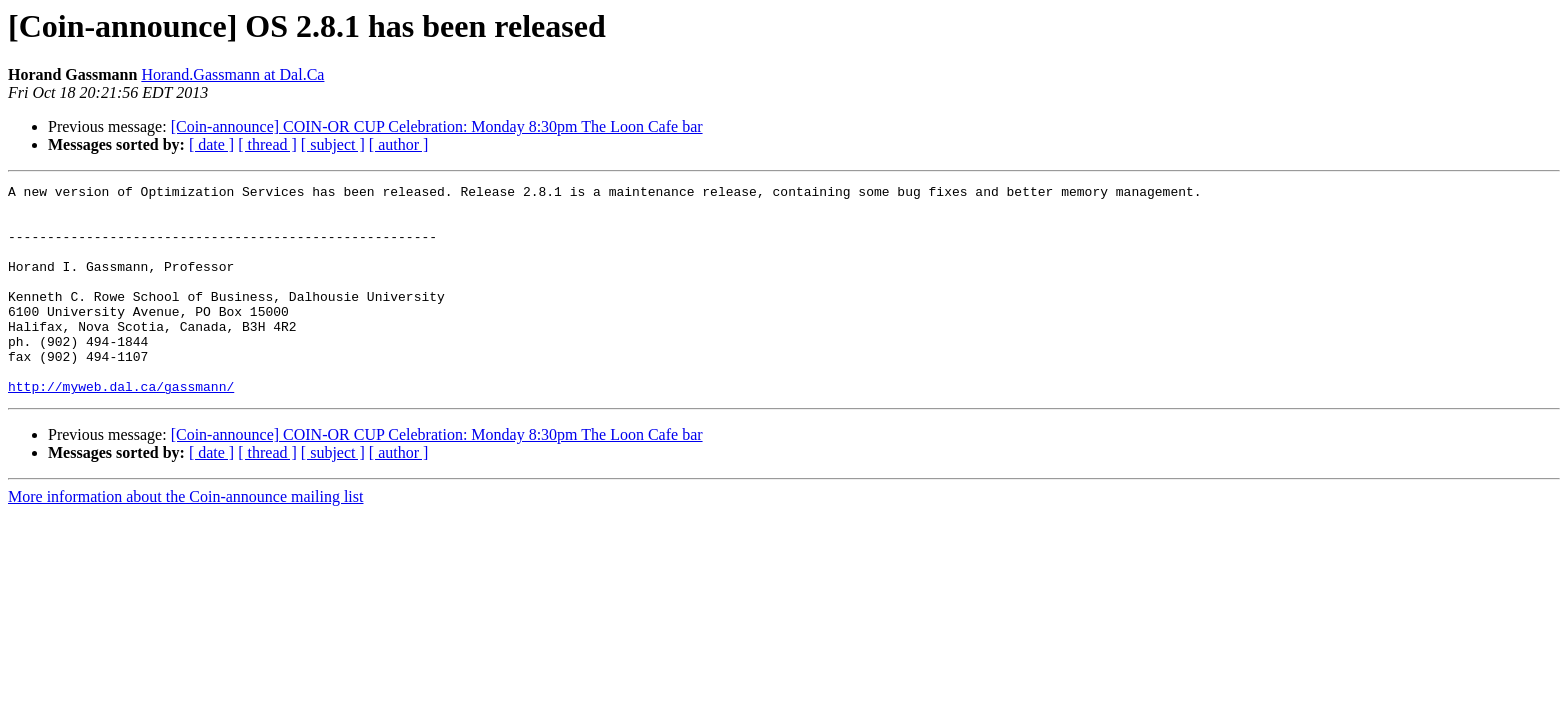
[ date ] (211, 144)
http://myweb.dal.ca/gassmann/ (121, 428)
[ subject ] (333, 144)
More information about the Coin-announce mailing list (185, 538)
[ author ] (399, 144)
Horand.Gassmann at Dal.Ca (232, 74)
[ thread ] (267, 144)
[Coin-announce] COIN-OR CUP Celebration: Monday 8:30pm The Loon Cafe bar (437, 126)
